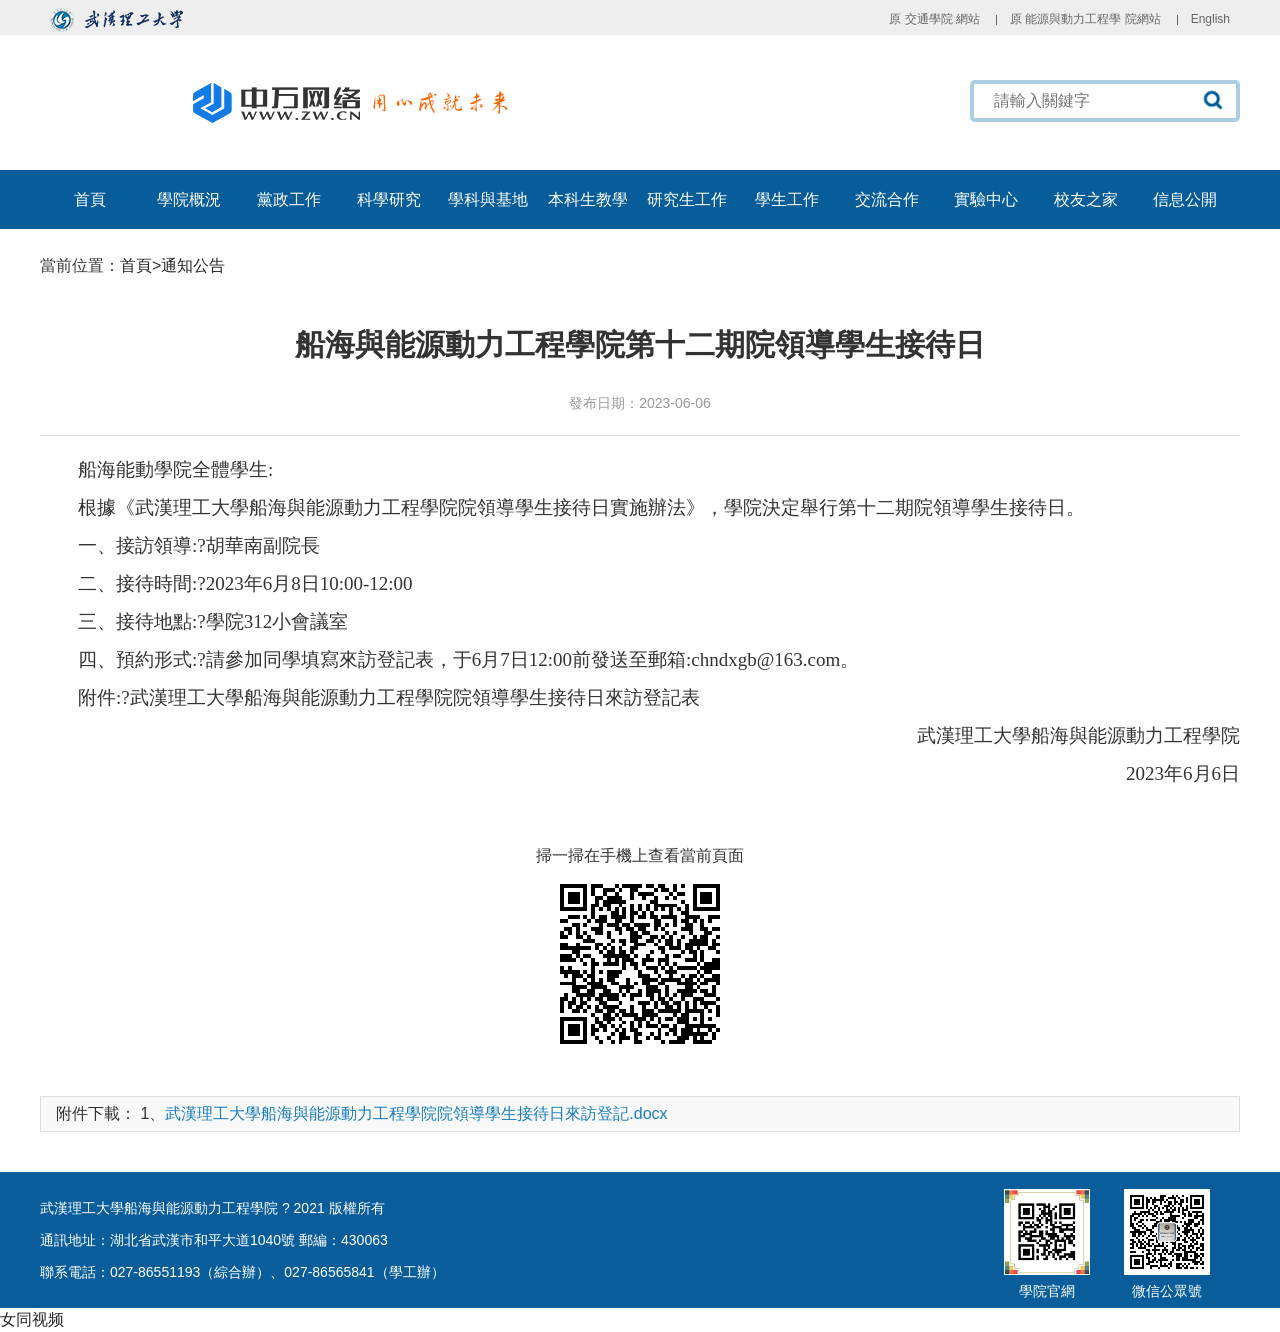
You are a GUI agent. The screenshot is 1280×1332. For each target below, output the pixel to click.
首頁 (136, 265)
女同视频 (32, 1319)
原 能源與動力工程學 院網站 (1085, 19)
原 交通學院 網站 (934, 19)
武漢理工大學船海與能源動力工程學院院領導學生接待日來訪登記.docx (416, 1113)
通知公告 (193, 265)
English (1210, 19)
